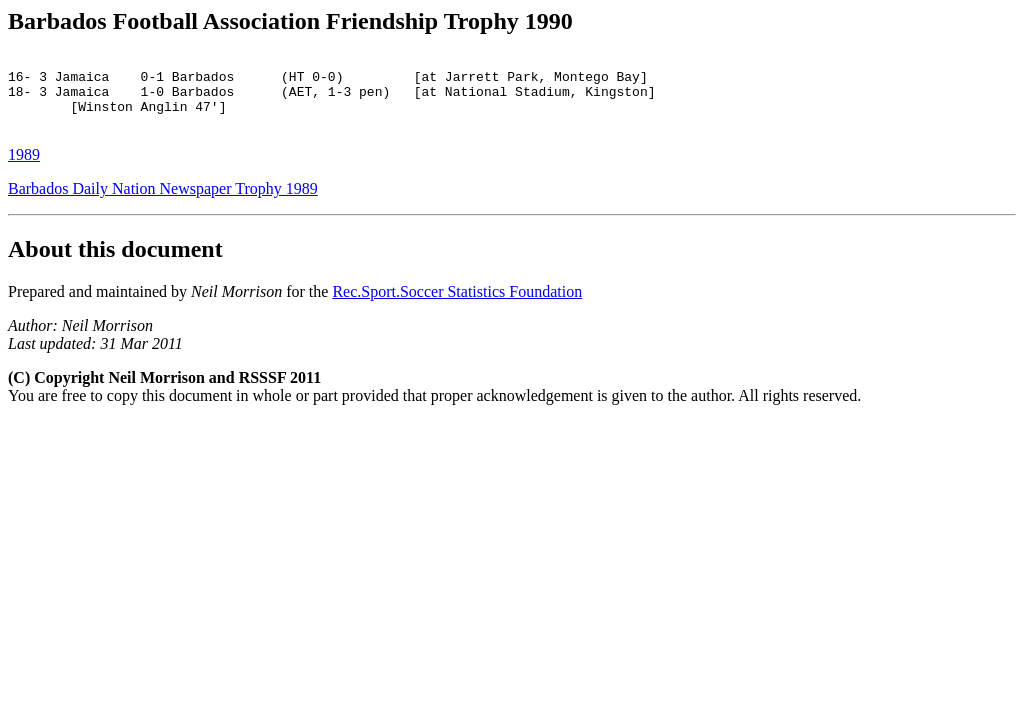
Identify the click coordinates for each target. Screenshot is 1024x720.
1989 (24, 169)
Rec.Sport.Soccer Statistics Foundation (457, 306)
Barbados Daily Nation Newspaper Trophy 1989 (163, 203)
